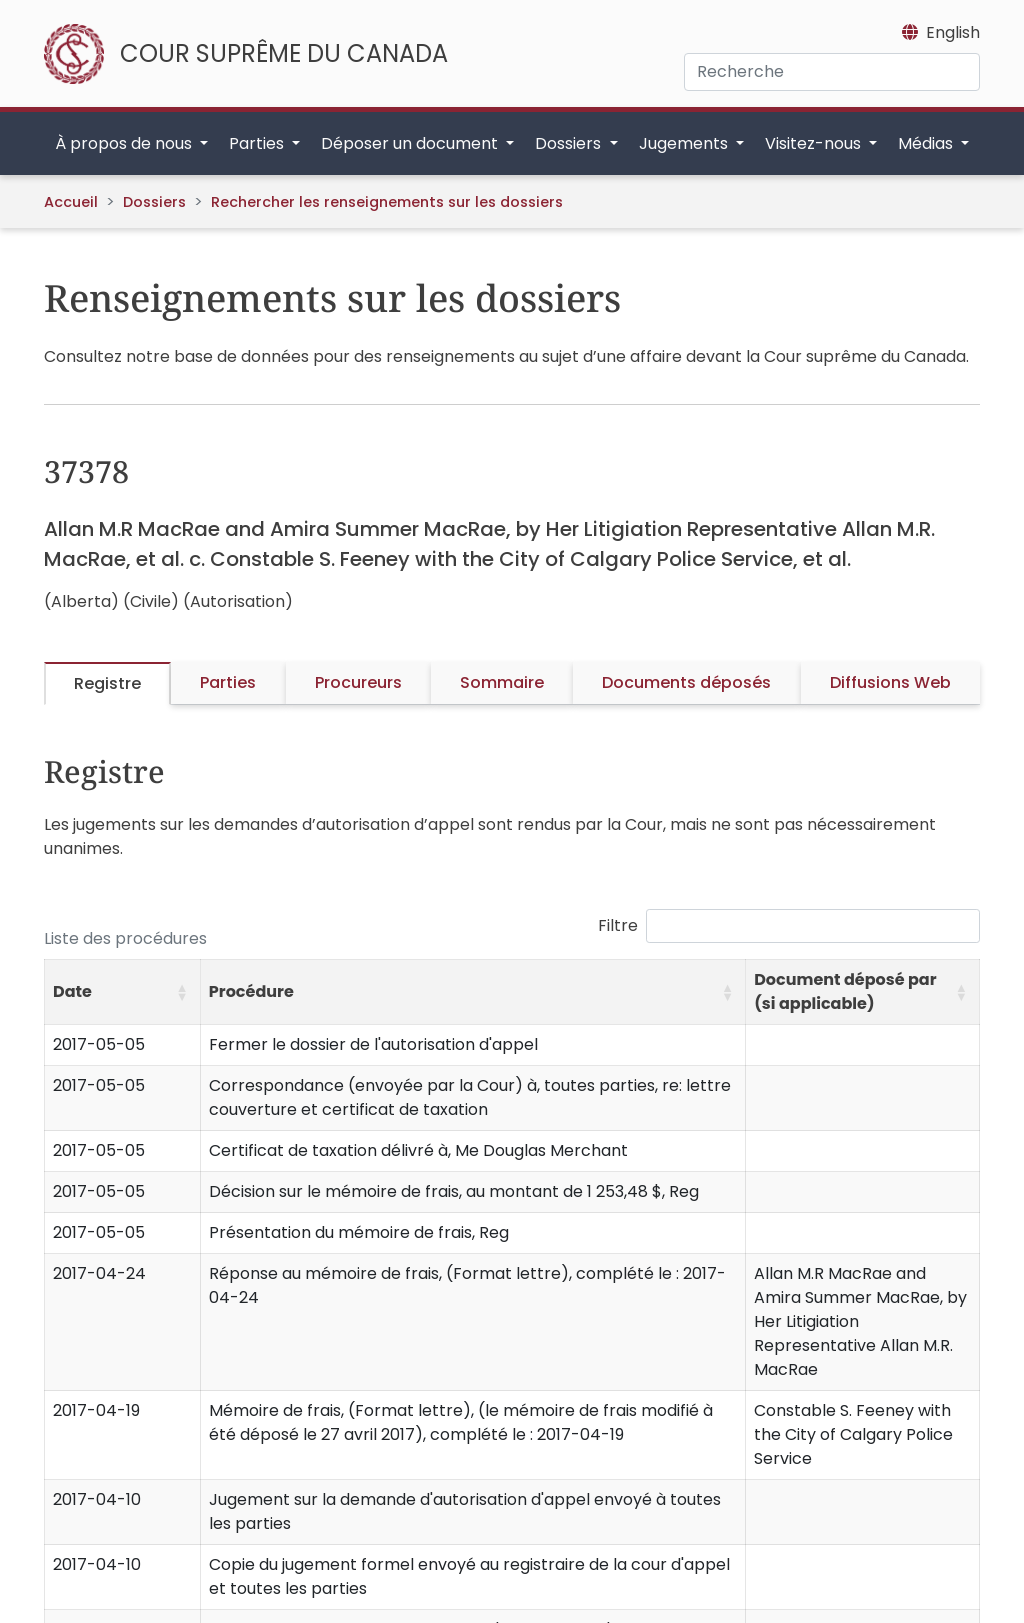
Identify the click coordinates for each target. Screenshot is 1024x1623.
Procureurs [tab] (358, 682)
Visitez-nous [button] (815, 143)
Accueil (71, 202)
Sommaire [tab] (502, 682)
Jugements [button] (685, 143)
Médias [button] (927, 143)
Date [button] (72, 991)
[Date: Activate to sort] (123, 992)
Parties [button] (258, 143)
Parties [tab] (228, 682)
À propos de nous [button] (125, 143)
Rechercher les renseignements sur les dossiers (387, 202)
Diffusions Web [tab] (890, 682)
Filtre (618, 925)
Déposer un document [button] (411, 143)
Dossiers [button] (570, 143)
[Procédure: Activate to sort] (472, 992)
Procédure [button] (251, 991)
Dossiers (154, 202)
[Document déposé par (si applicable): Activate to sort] (863, 992)
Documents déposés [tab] (686, 682)
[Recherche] (832, 72)
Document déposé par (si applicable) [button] (845, 991)
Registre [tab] (107, 683)
